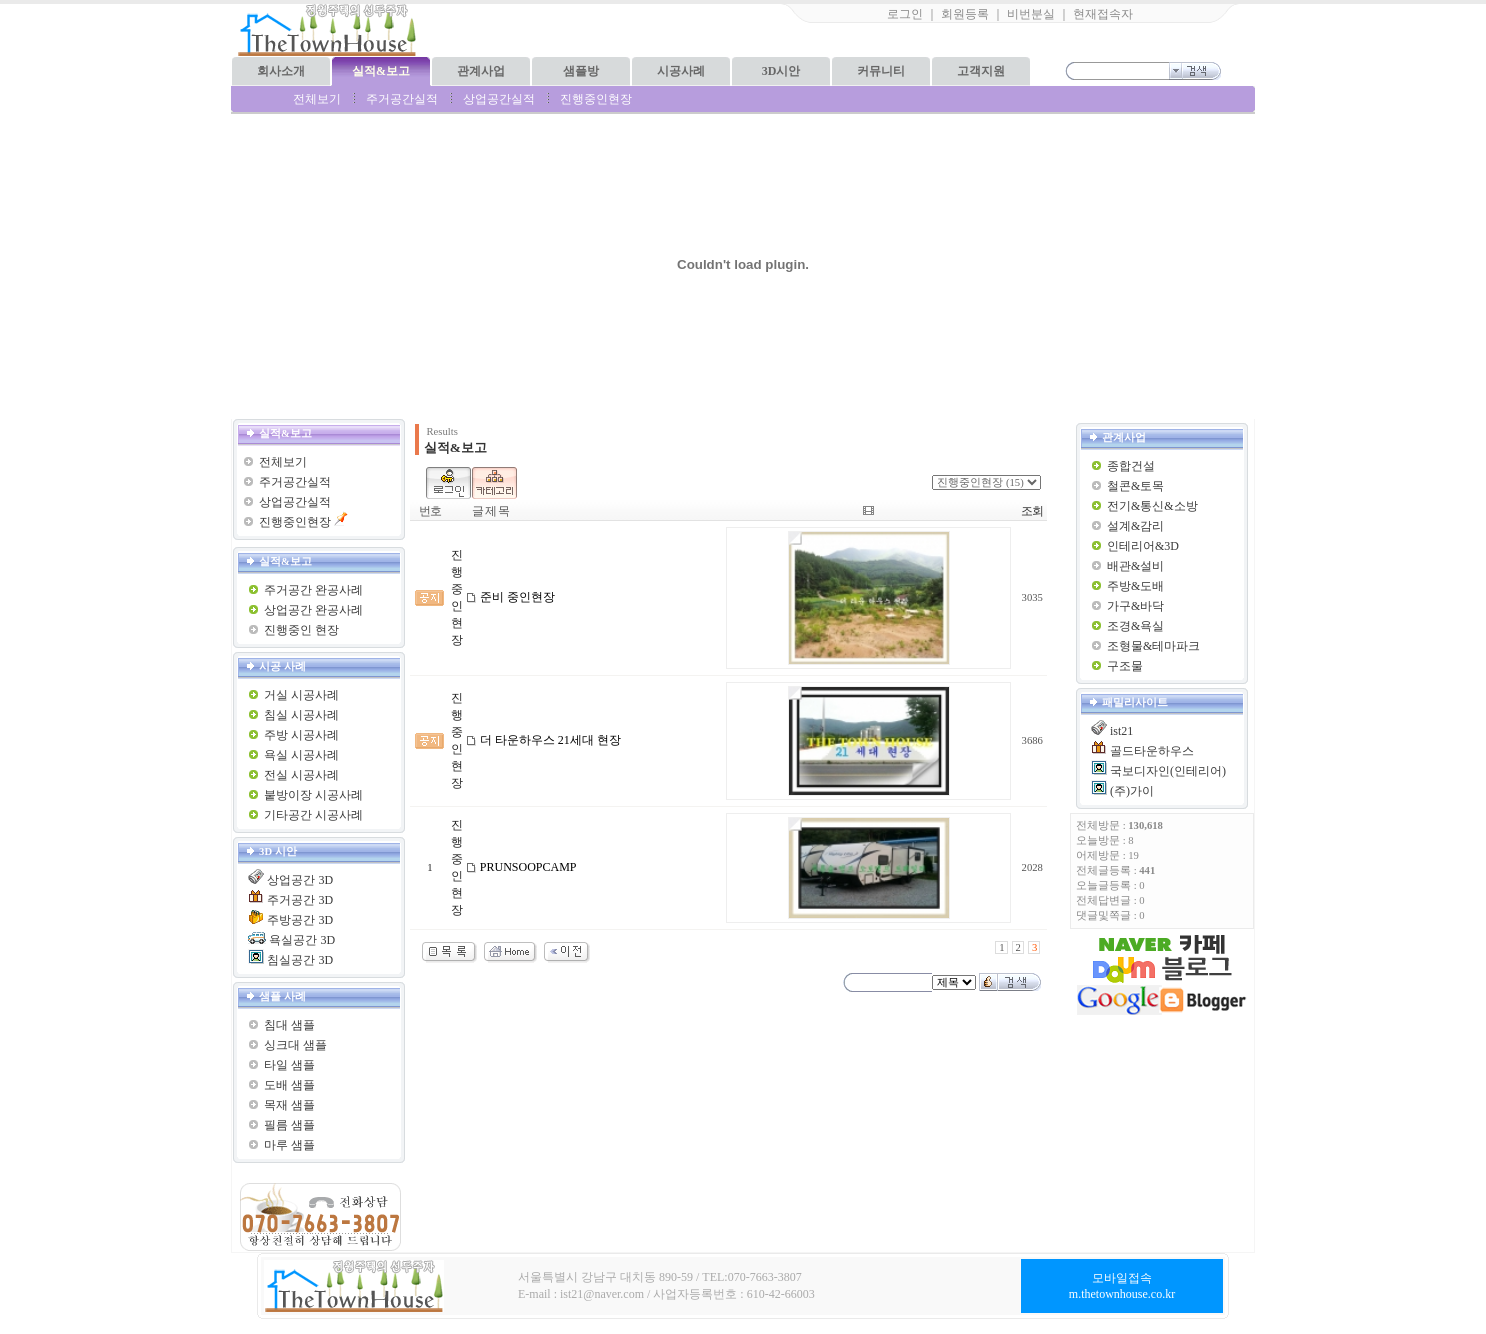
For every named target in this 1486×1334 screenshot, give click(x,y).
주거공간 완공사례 (313, 590)
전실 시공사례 (301, 775)
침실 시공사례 (301, 715)
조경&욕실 (1135, 626)
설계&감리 (1135, 526)
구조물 (1125, 666)
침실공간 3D (300, 960)
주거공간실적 (402, 99)
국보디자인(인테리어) (1168, 771)
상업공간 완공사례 (313, 610)
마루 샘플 (289, 1145)
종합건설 (1131, 466)
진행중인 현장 (301, 630)
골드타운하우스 (1152, 751)
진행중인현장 (596, 99)
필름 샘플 (289, 1125)
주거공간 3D (300, 900)
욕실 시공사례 (301, 755)
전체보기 (317, 99)
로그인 (905, 14)
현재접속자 (1103, 14)
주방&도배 (1135, 586)
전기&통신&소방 (1152, 506)
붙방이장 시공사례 (313, 795)
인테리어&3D (1143, 546)
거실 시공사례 (301, 695)
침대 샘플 (289, 1025)
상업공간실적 (499, 99)
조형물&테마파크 (1153, 646)
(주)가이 (1132, 791)
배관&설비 (1135, 566)
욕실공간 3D (302, 940)
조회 (1032, 511)
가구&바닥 (1135, 606)
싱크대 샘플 (295, 1045)
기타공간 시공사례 (313, 815)
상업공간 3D (300, 880)
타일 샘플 (289, 1065)
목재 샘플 (289, 1105)
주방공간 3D (300, 920)
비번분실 (1031, 14)
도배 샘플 (289, 1085)
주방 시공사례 (301, 735)
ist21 (1121, 731)
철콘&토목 (1135, 486)
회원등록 (965, 14)
